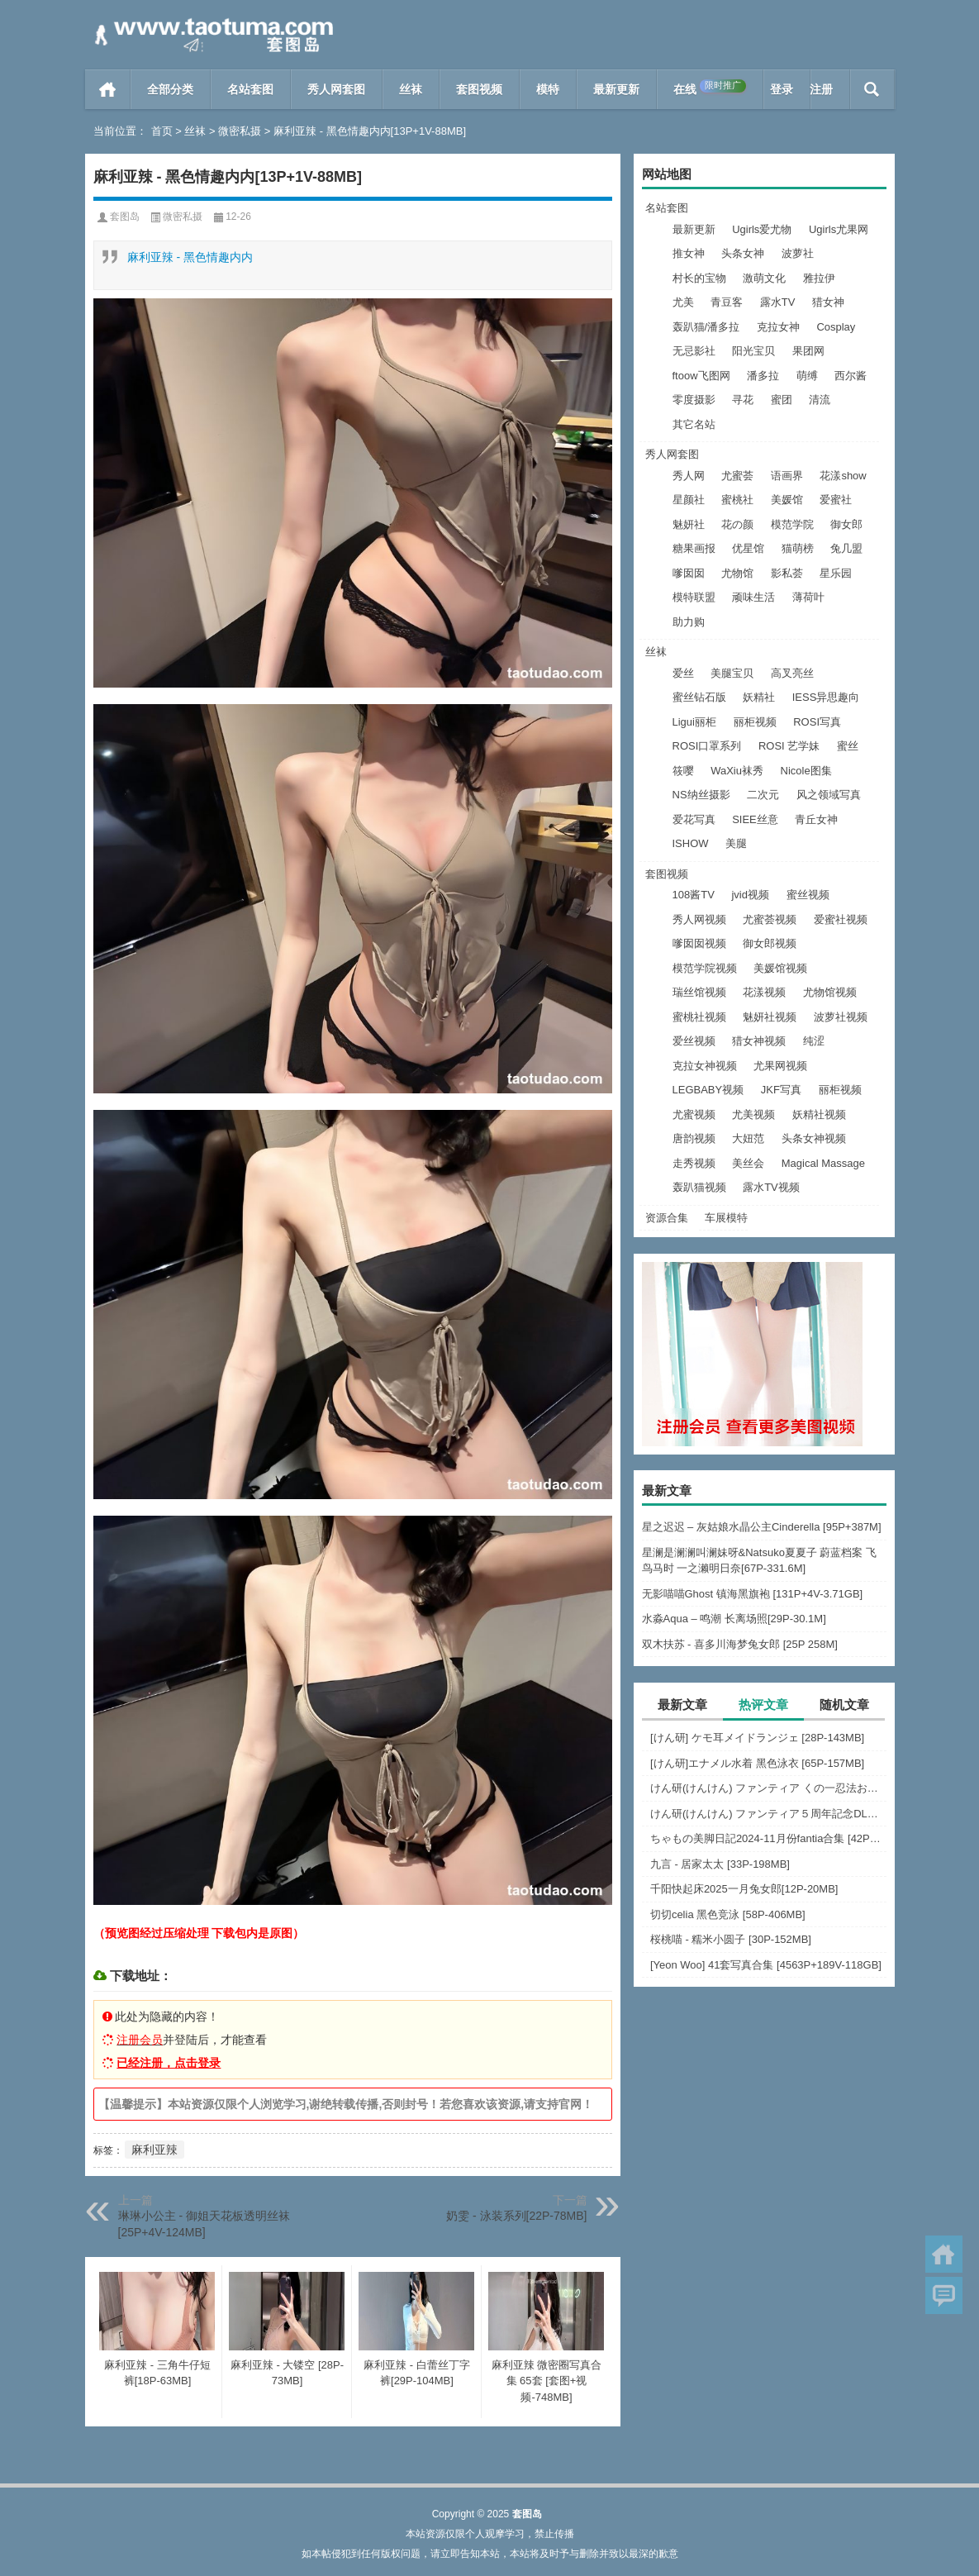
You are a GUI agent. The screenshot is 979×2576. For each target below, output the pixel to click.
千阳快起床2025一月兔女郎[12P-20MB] (744, 1889)
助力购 (688, 622)
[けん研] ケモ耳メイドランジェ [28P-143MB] (757, 1737)
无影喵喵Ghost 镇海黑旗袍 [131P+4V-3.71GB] (752, 1594)
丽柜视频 (755, 722)
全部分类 (170, 89)
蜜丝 (847, 746)
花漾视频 (764, 992)
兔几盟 (846, 548)
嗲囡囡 (688, 573)
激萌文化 (764, 278)
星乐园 (836, 573)
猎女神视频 (759, 1041)
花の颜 (737, 524)
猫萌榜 (798, 548)
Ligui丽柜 (694, 722)
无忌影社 (693, 351)
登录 (781, 89)
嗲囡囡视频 (699, 943)
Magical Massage (823, 1163)
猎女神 (828, 302)
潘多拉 (763, 375)
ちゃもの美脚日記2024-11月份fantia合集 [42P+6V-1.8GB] (768, 1838)
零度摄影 (693, 399)
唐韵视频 (693, 1138)
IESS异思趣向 (826, 697)
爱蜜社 (836, 499)
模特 (547, 89)
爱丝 (683, 673)
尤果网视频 (780, 1065)
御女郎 (846, 524)
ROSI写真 (817, 722)
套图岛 (125, 216)
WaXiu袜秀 (736, 770)
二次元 (763, 794)
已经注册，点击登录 (168, 2062)
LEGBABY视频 (708, 1089)
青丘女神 (816, 819)
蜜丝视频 (808, 894)
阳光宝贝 (753, 351)
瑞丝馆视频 (699, 992)
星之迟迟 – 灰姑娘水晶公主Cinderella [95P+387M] (762, 1527)
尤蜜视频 (693, 1114)
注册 (821, 89)
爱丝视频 (693, 1041)
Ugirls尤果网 (838, 229)
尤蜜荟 (737, 475)
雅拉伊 (819, 278)
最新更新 (616, 89)
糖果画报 (693, 548)
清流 (819, 399)
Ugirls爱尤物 (761, 229)
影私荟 (787, 573)
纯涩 (814, 1041)
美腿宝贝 (731, 673)
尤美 (683, 302)
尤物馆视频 (830, 992)
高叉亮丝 (792, 673)
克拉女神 (778, 327)
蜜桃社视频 (699, 1017)
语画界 (787, 475)
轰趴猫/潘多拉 (706, 327)
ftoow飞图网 (701, 375)
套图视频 (479, 89)
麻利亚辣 (154, 2149)
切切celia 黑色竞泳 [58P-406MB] (728, 1914)
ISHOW (690, 843)
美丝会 (748, 1163)
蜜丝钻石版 (699, 697)
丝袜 (410, 89)
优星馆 (748, 548)
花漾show (843, 475)
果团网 (808, 351)
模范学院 (792, 524)
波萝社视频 (840, 1017)
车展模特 (726, 1218)
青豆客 (726, 302)
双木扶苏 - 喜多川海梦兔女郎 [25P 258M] (740, 1644)
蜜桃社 (737, 499)
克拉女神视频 (704, 1065)
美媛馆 (787, 499)
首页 (108, 89)
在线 (709, 87)
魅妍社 (688, 524)
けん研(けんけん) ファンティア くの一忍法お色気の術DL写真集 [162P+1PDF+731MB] (768, 1788)
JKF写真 (781, 1089)
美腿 (736, 843)
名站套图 (250, 89)
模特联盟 (693, 597)
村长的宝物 (699, 278)
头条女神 (742, 253)
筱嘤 (683, 770)
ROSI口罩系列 (707, 746)
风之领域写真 (828, 794)
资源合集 (666, 1218)
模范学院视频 (704, 968)
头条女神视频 (814, 1138)
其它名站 (693, 424)
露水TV (778, 302)
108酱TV (693, 894)
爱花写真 (693, 819)
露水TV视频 (771, 1187)
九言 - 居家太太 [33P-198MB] (720, 1864)
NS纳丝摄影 (701, 794)
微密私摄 (239, 131)
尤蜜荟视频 (769, 919)
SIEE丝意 (755, 819)
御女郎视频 (769, 943)
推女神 (688, 253)
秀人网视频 (699, 919)
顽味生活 (753, 597)
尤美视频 (753, 1114)
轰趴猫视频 (699, 1187)
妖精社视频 (819, 1114)
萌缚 (807, 375)
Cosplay (835, 327)
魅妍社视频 (769, 1017)
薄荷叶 (808, 597)
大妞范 (748, 1138)
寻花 (742, 399)
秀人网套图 (336, 89)
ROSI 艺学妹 (789, 746)
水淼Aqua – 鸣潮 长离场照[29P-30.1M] (734, 1618)
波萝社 (798, 253)
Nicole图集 (806, 770)
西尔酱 (850, 375)
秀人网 (688, 475)
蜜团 (781, 399)
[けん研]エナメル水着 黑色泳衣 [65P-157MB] (757, 1763)
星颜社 (688, 499)
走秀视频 (693, 1163)
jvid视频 (750, 894)
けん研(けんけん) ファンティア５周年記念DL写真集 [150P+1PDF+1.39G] (768, 1813)
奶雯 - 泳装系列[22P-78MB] (516, 2215)
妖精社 (759, 697)
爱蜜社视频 (840, 919)
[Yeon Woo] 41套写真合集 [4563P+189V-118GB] (766, 1965)
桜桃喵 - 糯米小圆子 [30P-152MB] (730, 1939)
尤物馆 (737, 573)
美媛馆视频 (780, 968)
